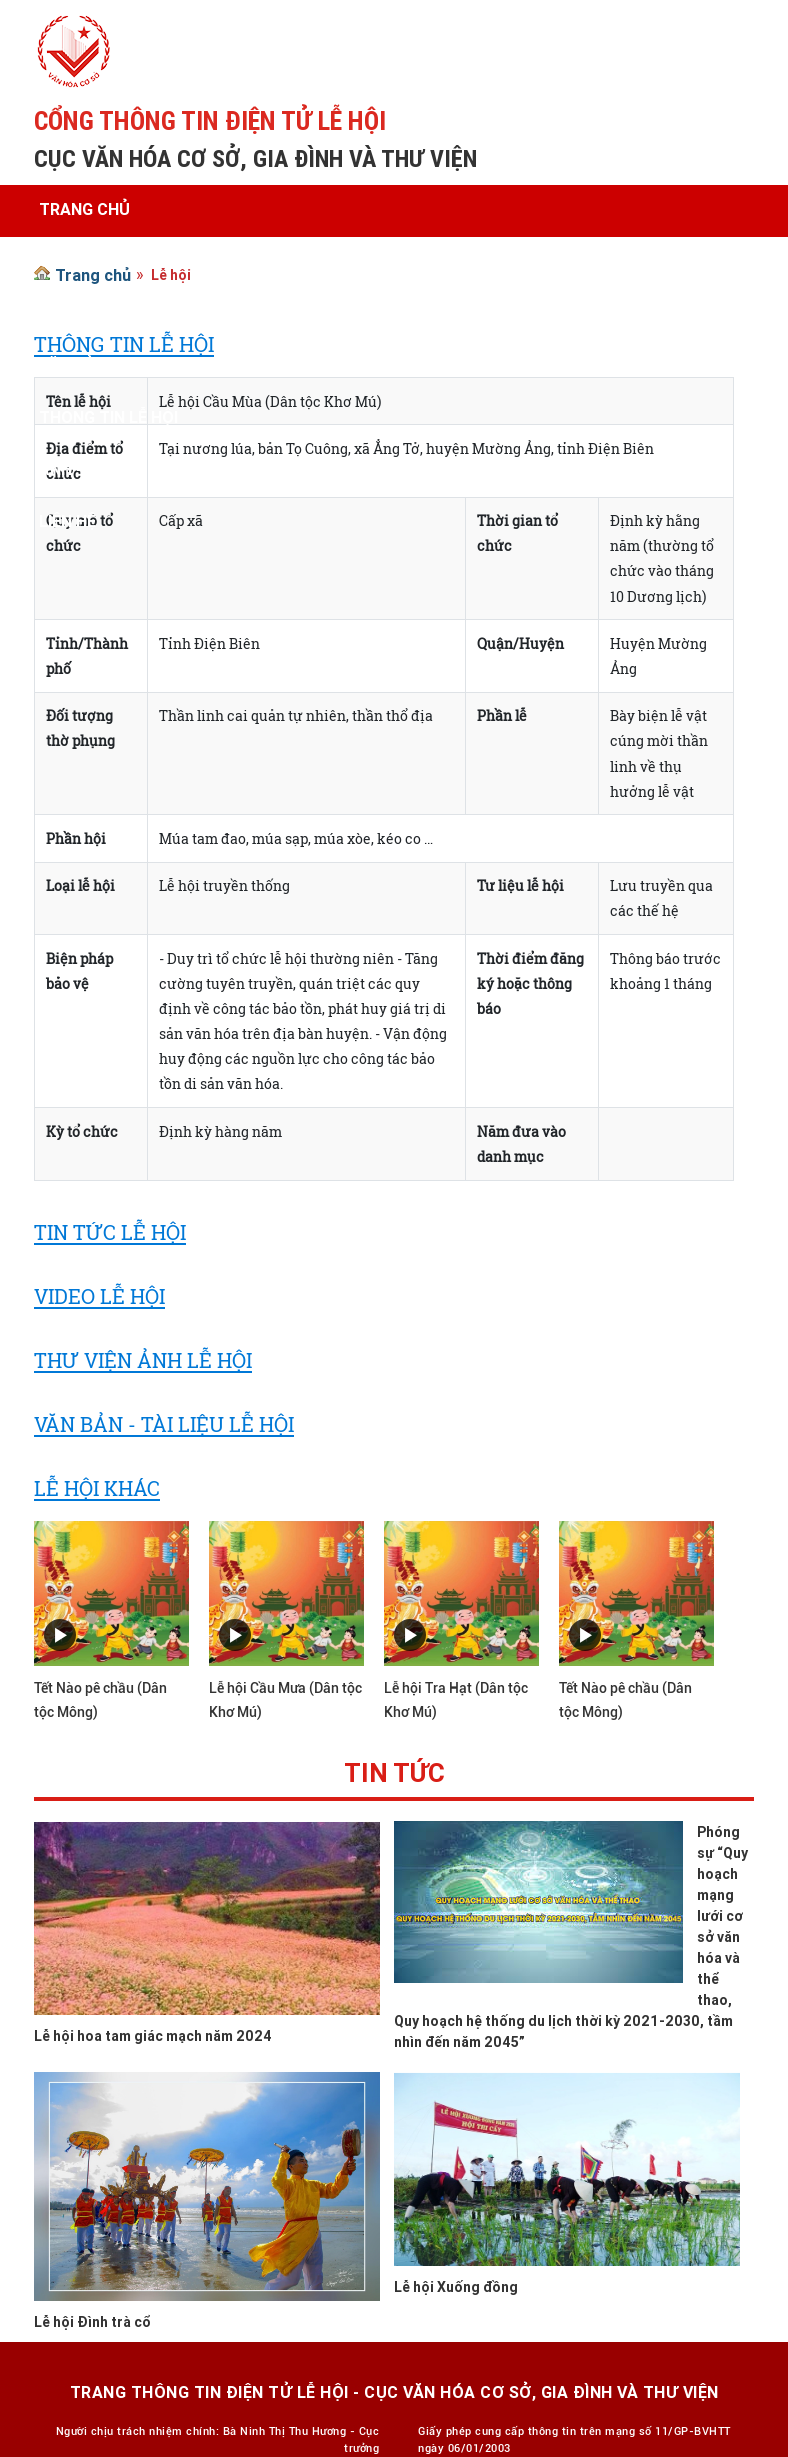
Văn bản (72, 365)
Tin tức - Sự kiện (108, 313)
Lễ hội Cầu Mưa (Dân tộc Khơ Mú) (285, 1700)
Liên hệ (67, 521)
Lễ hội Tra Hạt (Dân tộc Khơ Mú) (456, 1700)
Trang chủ (84, 209)
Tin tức (394, 1776)
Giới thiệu (79, 261)
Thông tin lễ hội (108, 417)
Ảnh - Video (85, 469)
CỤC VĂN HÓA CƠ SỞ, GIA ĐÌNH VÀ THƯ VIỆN (255, 158)
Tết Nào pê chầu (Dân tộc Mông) (100, 1700)
